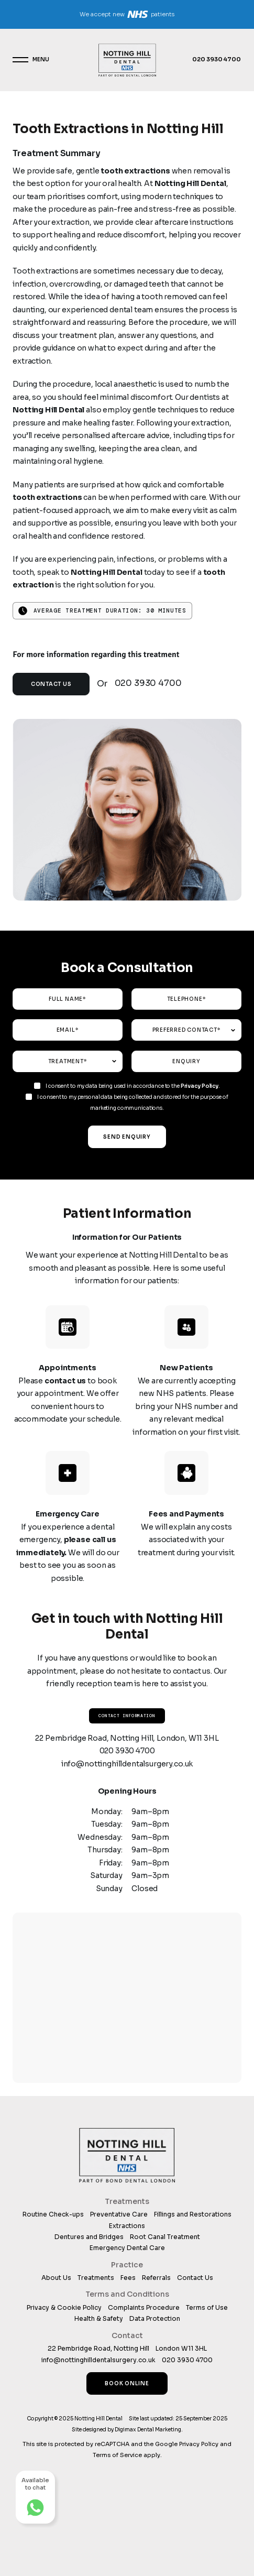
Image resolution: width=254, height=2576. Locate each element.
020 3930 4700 (216, 59)
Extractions (127, 2226)
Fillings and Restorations (192, 2214)
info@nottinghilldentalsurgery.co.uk (127, 1764)
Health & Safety (98, 2318)
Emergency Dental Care (127, 2248)
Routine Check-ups (53, 2214)
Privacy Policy (199, 1086)
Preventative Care (119, 2214)
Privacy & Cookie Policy (64, 2307)
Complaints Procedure (144, 2307)
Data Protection (154, 2318)
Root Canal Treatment (165, 2237)
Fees (128, 2278)
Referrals (156, 2278)
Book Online (127, 2383)
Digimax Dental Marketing (148, 2429)
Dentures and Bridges (89, 2237)
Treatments (96, 2278)
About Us (56, 2278)
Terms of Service (117, 2455)
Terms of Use (207, 2307)
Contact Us (51, 684)
